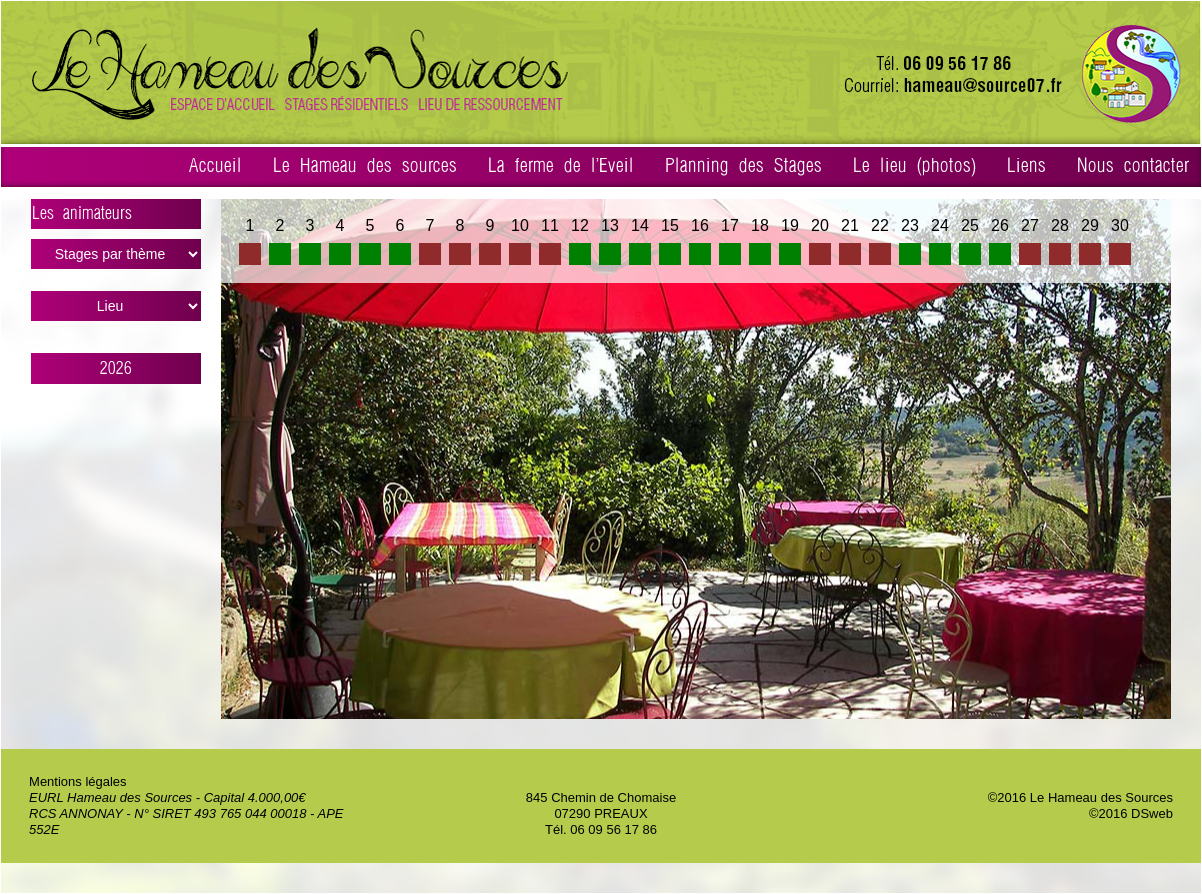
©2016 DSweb (1131, 813)
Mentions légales (78, 781)
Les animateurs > (116, 217)
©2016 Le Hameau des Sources (1080, 797)
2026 (116, 368)
